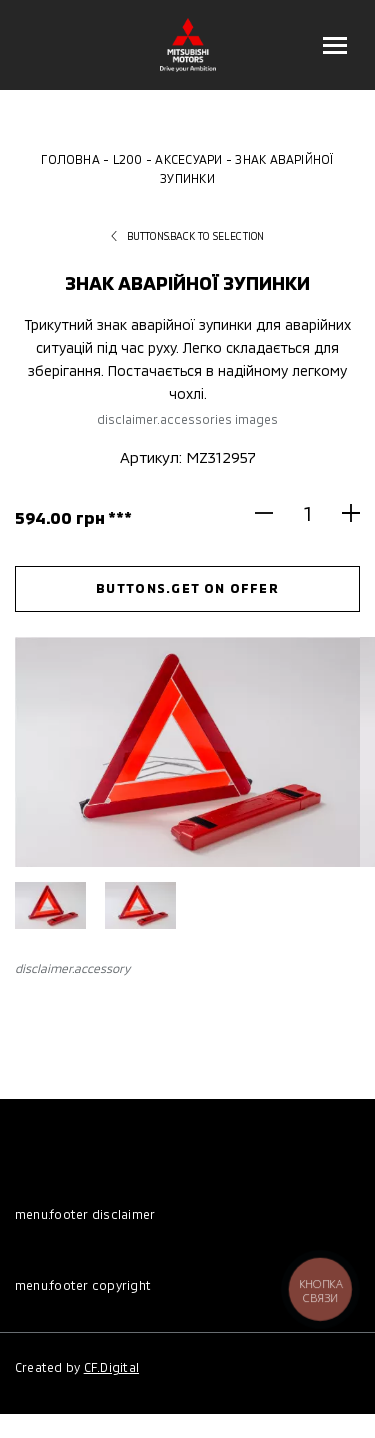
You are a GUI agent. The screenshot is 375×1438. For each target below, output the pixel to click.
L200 (128, 159)
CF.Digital (111, 1367)
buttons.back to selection (188, 236)
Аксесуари (188, 159)
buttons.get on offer (187, 588)
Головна (70, 159)
